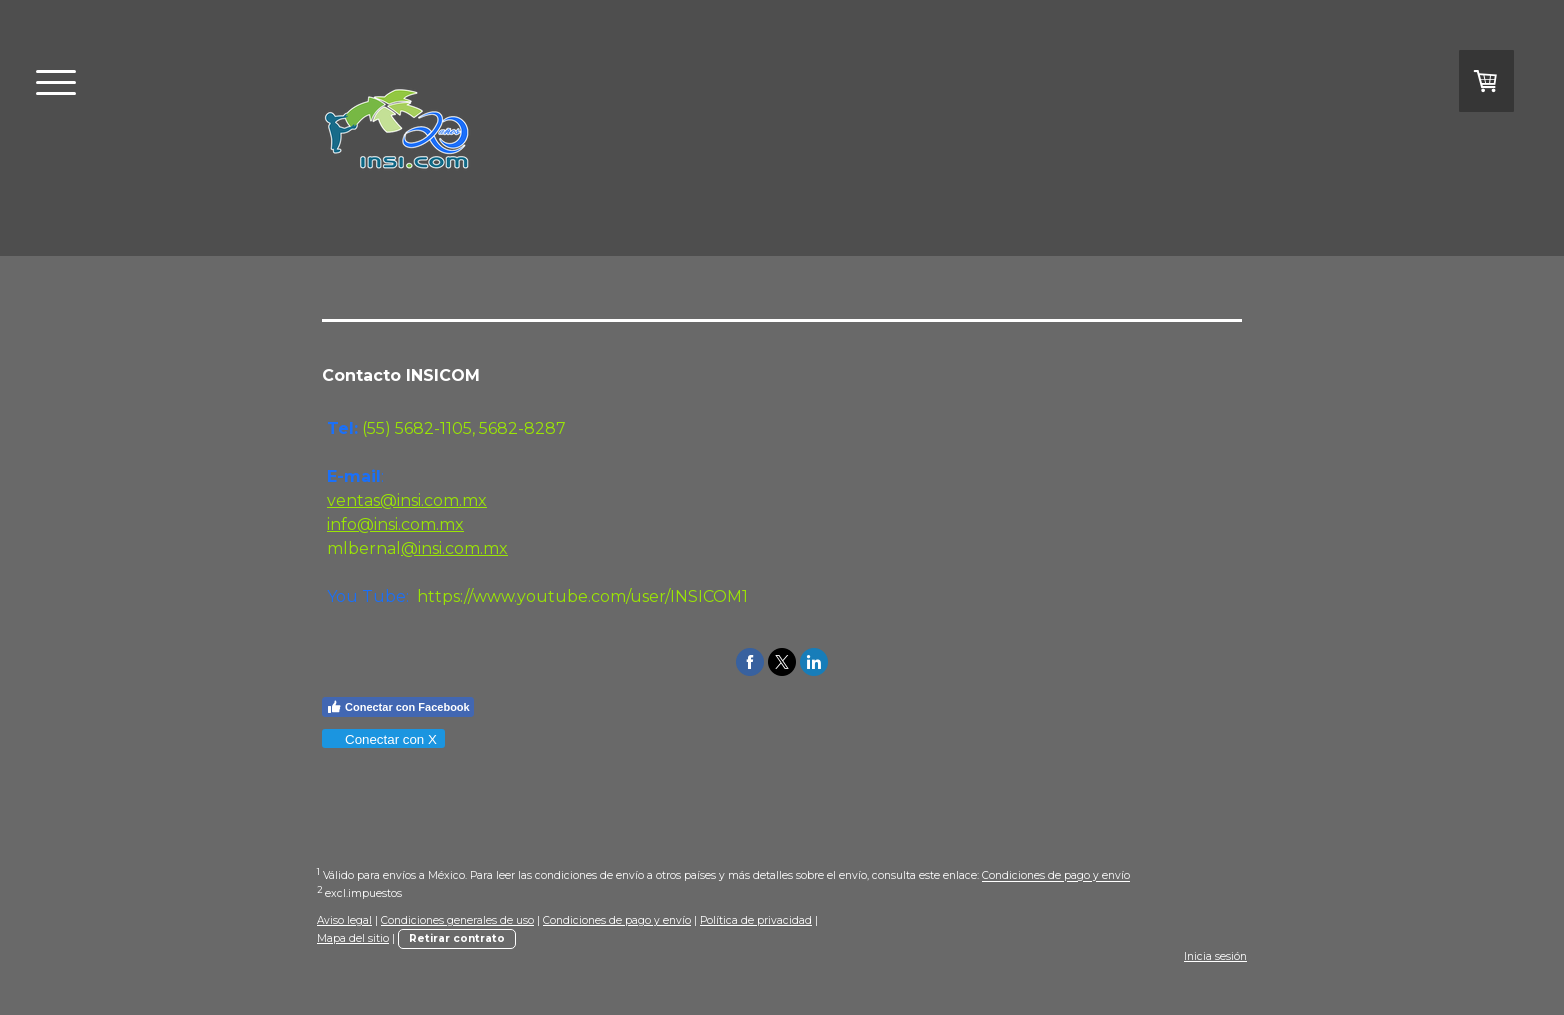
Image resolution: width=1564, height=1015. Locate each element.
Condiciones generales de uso (457, 920)
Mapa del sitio (353, 938)
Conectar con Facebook (398, 707)
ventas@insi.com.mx (407, 500)
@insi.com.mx (454, 548)
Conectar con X (382, 739)
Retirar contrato (457, 938)
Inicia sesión (1215, 956)
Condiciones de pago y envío (1056, 876)
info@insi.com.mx (395, 524)
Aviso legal (344, 920)
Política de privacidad (756, 920)
